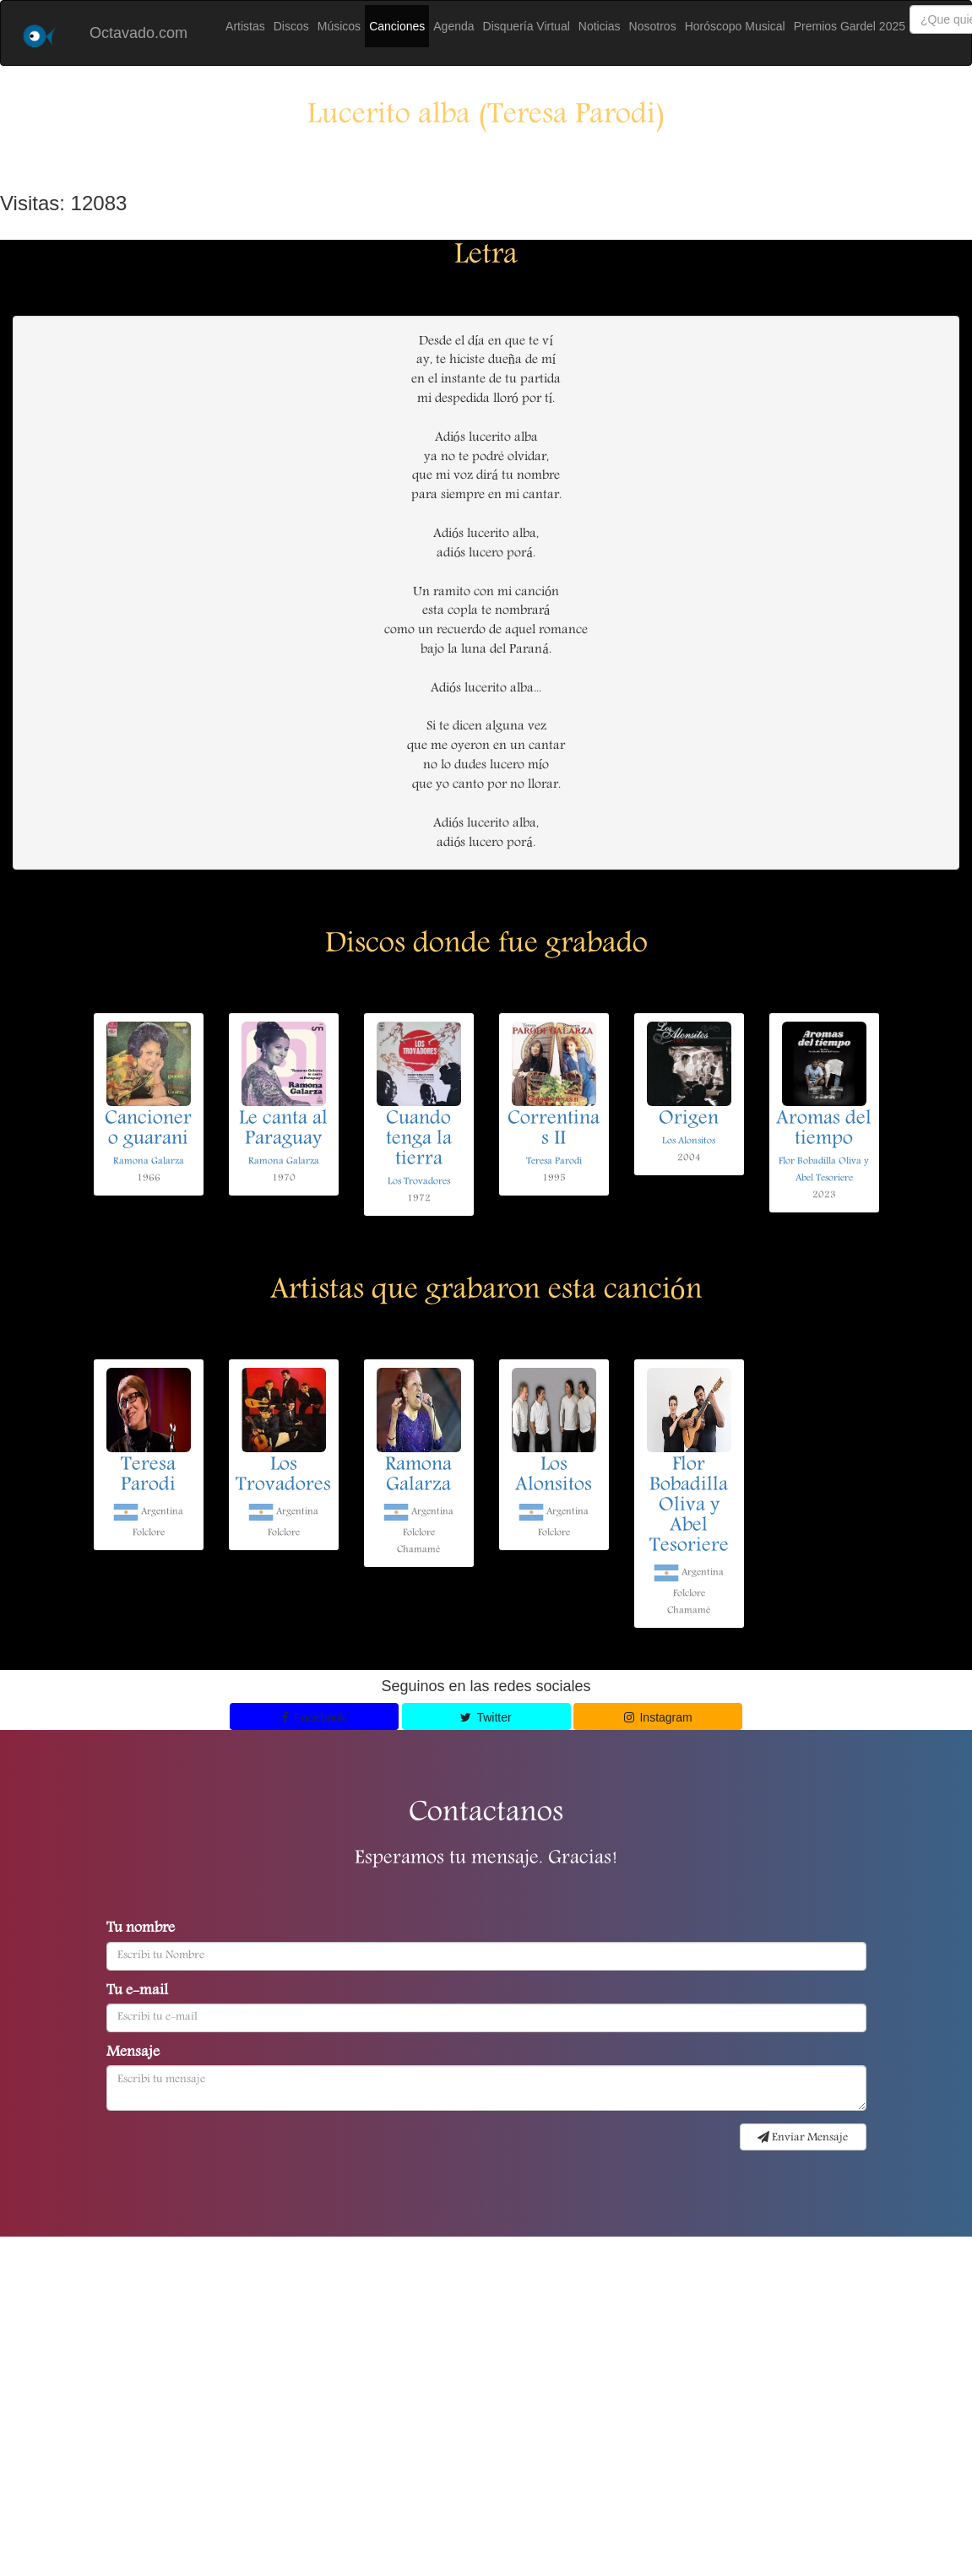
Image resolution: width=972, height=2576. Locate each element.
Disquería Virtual (526, 26)
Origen (689, 1119)
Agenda (453, 26)
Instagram (658, 1717)
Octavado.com (138, 32)
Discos (291, 26)
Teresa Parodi (554, 1161)
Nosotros (652, 26)
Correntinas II (554, 1129)
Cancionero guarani (148, 1129)
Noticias (599, 26)
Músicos (339, 26)
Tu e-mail (137, 1991)
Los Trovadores (419, 1181)
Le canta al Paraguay (283, 1129)
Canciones (397, 26)
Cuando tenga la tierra (419, 1140)
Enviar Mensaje (803, 2137)
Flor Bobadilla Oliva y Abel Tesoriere (689, 1506)
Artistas (245, 26)
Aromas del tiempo (824, 1129)
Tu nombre (140, 1929)
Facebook (314, 1717)
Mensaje (133, 2053)
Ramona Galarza (148, 1161)
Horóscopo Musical (735, 26)
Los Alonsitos (688, 1141)
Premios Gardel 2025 (849, 26)
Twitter (485, 1717)
